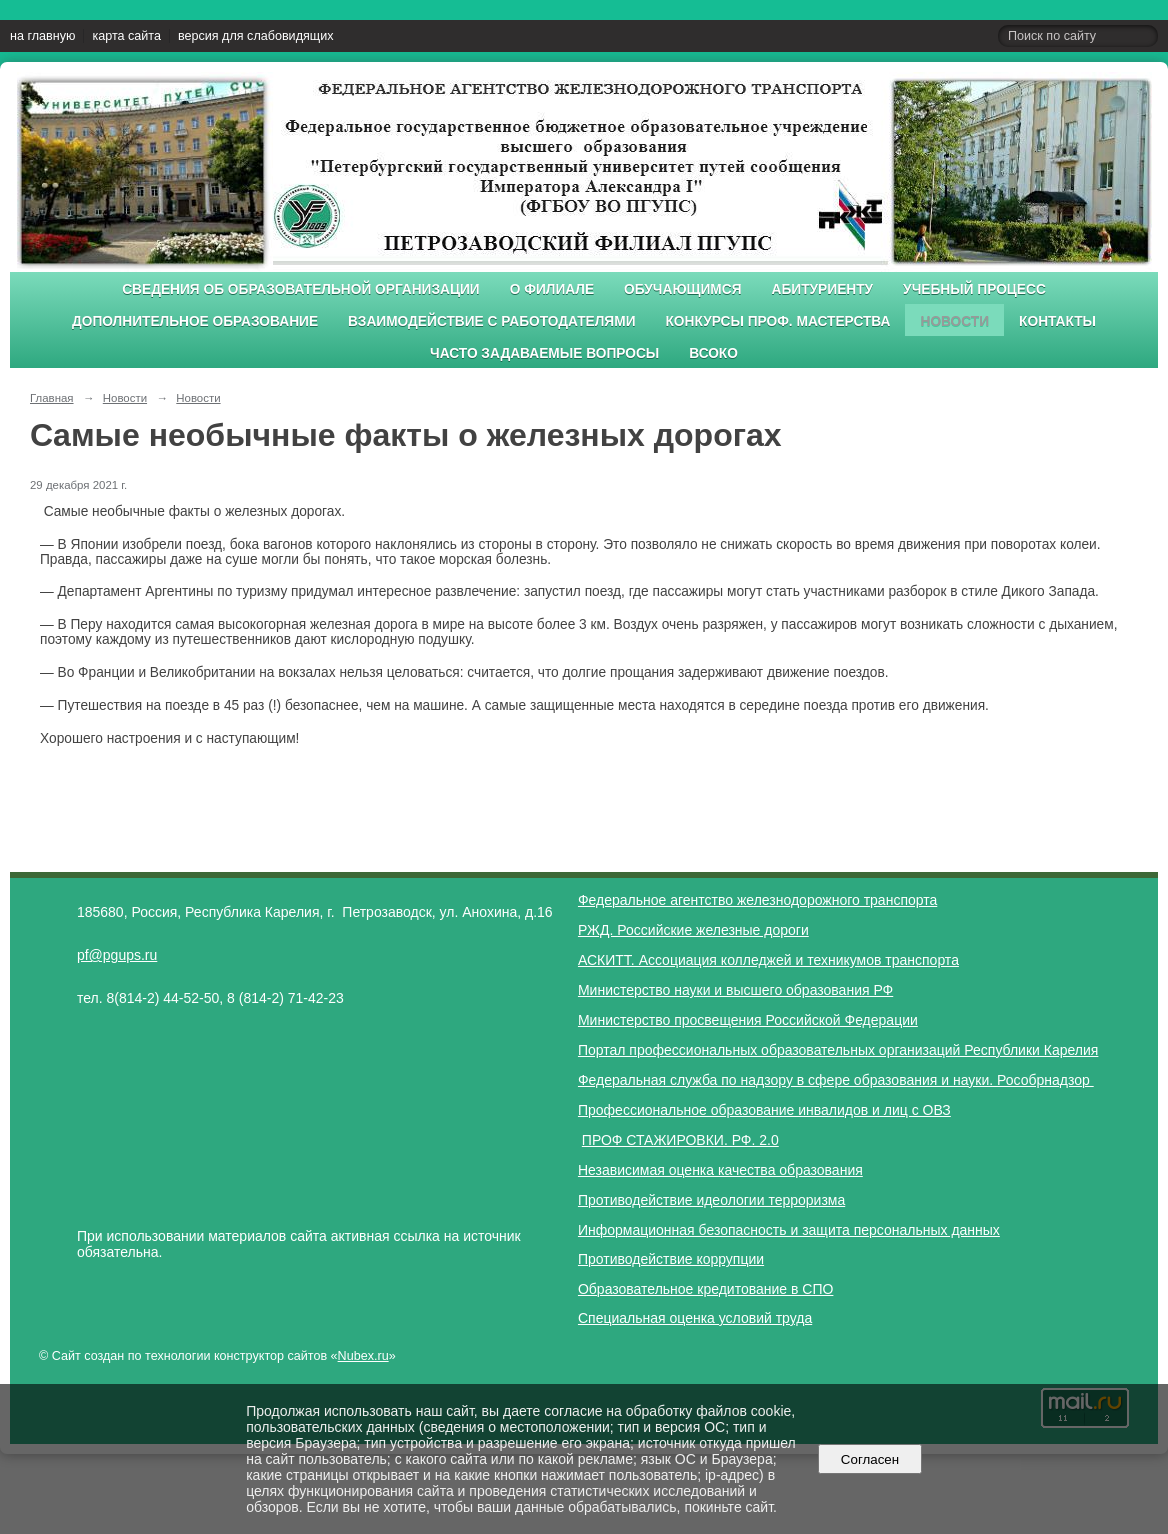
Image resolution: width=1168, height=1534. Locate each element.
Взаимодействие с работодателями (491, 321)
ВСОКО (713, 353)
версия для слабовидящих (255, 36)
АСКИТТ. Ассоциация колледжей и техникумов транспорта (768, 960)
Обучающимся (682, 289)
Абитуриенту (823, 289)
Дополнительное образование (195, 321)
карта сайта (126, 36)
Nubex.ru (363, 1356)
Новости (954, 321)
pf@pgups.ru (117, 955)
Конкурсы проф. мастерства (778, 321)
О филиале (552, 289)
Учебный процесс (974, 289)
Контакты (1057, 321)
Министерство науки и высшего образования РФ (735, 990)
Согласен (869, 1459)
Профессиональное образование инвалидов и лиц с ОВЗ (764, 1110)
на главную (42, 36)
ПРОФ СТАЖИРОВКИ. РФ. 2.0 (680, 1140)
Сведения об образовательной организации (301, 289)
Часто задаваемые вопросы (544, 353)
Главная (52, 398)
